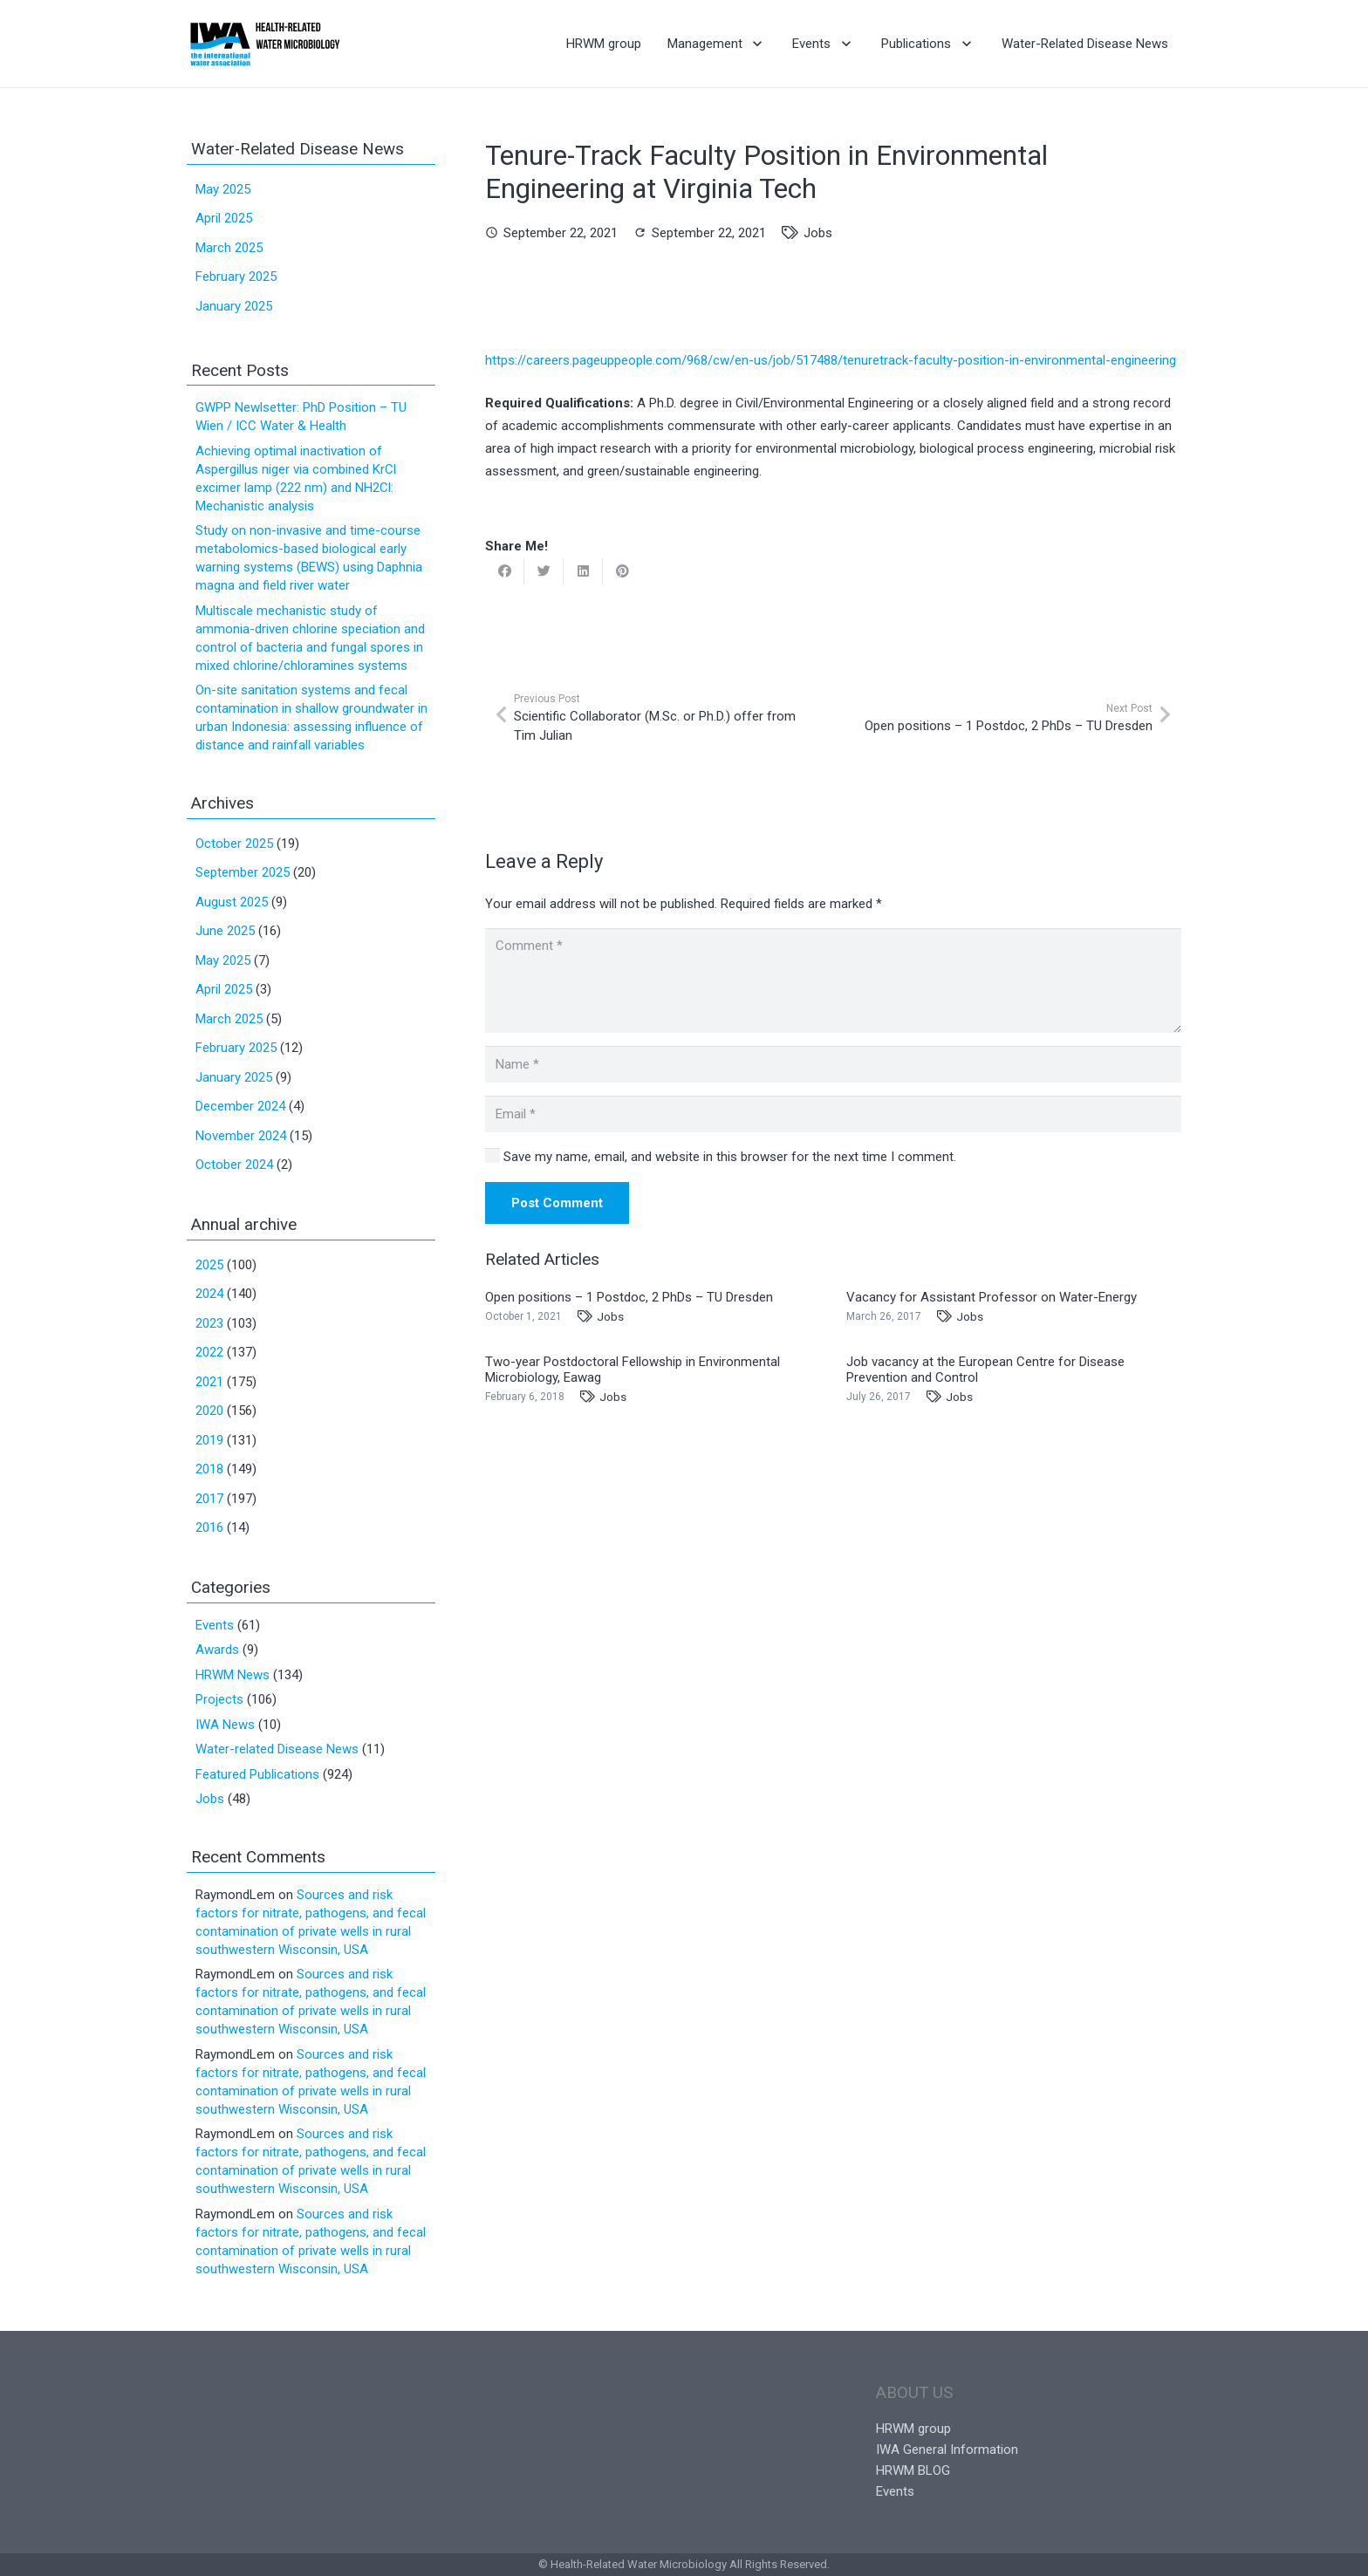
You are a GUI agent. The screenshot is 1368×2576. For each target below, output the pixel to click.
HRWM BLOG (913, 2470)
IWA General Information (947, 2449)
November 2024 (240, 1136)
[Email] (833, 1114)
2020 (209, 1410)
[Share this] (504, 571)
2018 (209, 1469)
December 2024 (240, 1106)
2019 (209, 1440)
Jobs (818, 233)
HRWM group (913, 2428)
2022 (209, 1352)
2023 (209, 1323)
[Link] (265, 43)
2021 (209, 1382)
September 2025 (242, 872)
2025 (209, 1265)
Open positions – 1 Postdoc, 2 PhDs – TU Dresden (629, 1297)
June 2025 (225, 931)
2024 (209, 1294)
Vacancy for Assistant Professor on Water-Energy (991, 1297)
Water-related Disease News (277, 1749)
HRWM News (232, 1675)
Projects (219, 1699)
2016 (209, 1527)
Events (214, 1625)
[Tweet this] (544, 571)
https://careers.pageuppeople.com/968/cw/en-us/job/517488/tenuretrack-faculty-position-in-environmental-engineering (830, 360)
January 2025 (233, 306)
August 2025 (231, 902)
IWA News (225, 1724)
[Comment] (833, 980)
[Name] (833, 1064)
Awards (217, 1649)
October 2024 (234, 1164)
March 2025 (229, 248)
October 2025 (234, 843)
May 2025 (222, 189)
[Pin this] (622, 571)
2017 (209, 1499)
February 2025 (236, 276)
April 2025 (223, 218)
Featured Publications (257, 1774)
